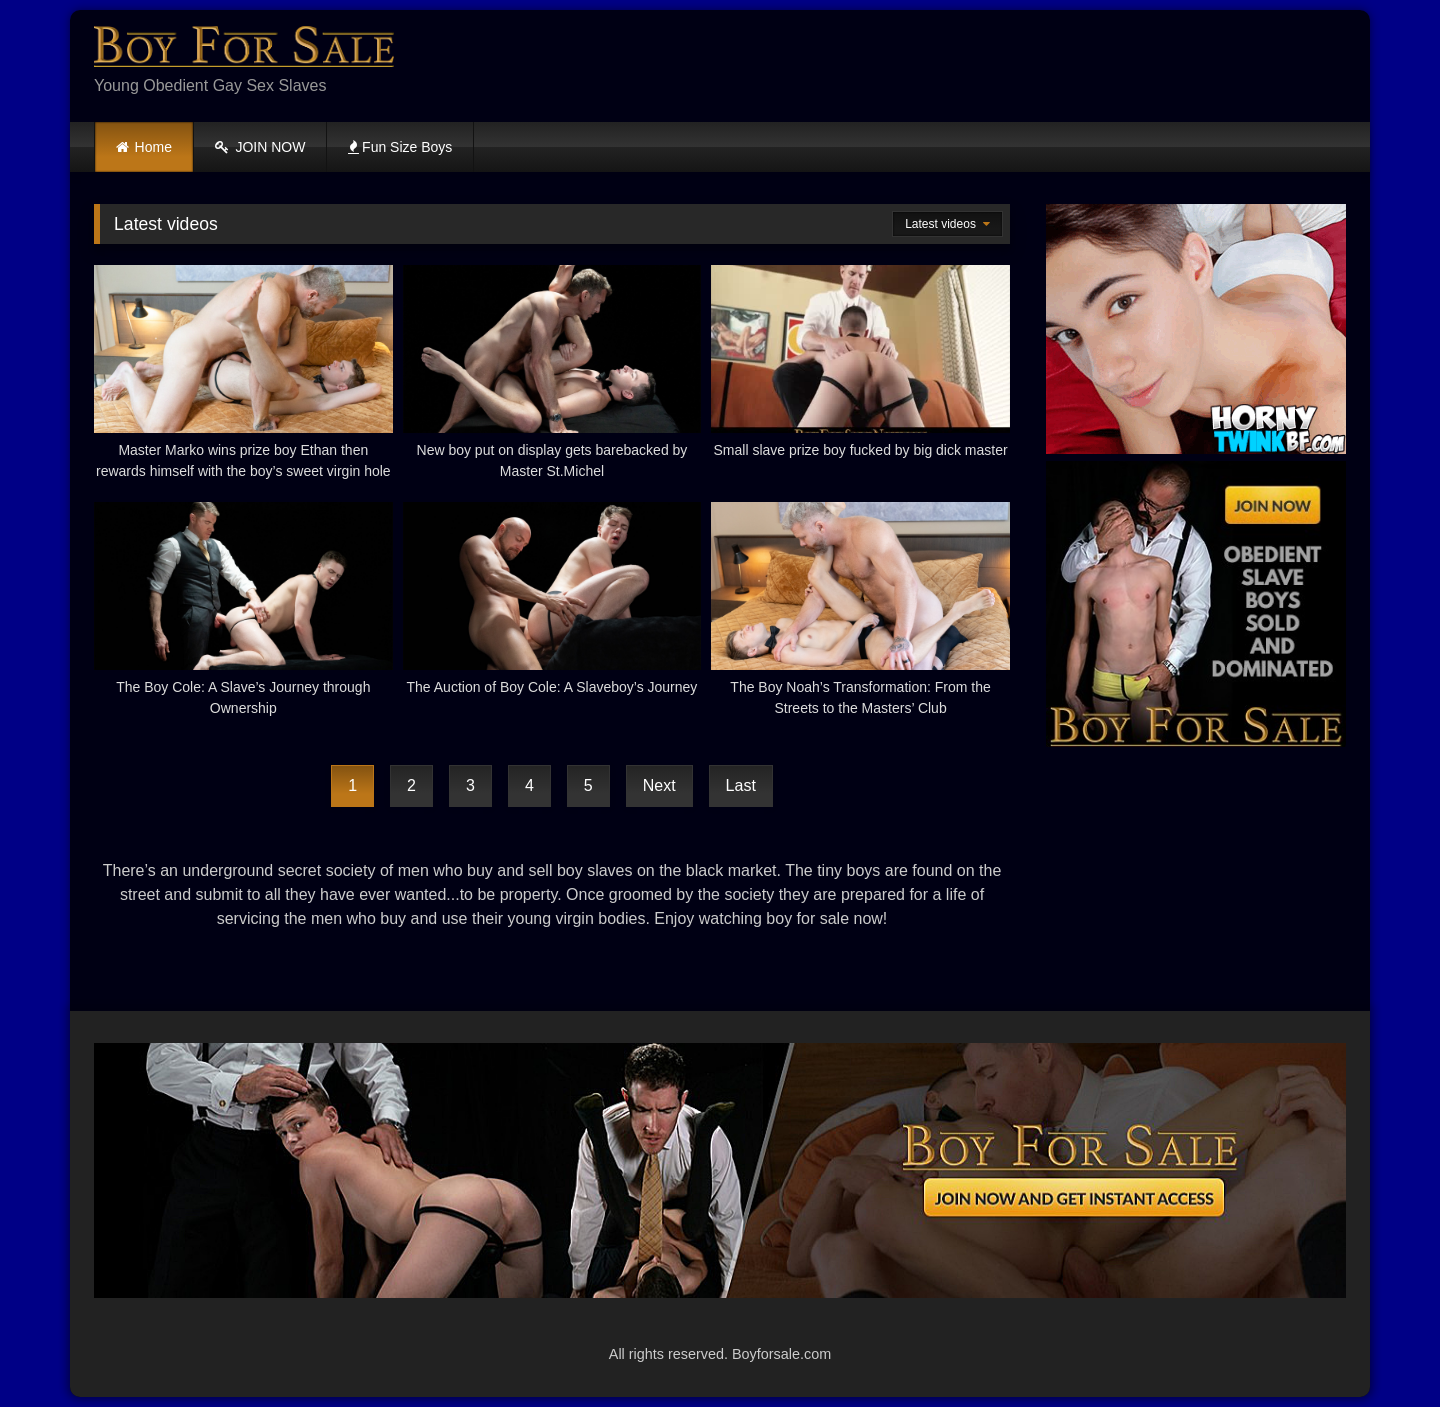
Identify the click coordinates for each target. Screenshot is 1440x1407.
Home (153, 147)
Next (659, 785)
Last (741, 785)
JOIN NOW (260, 147)
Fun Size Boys (400, 147)
